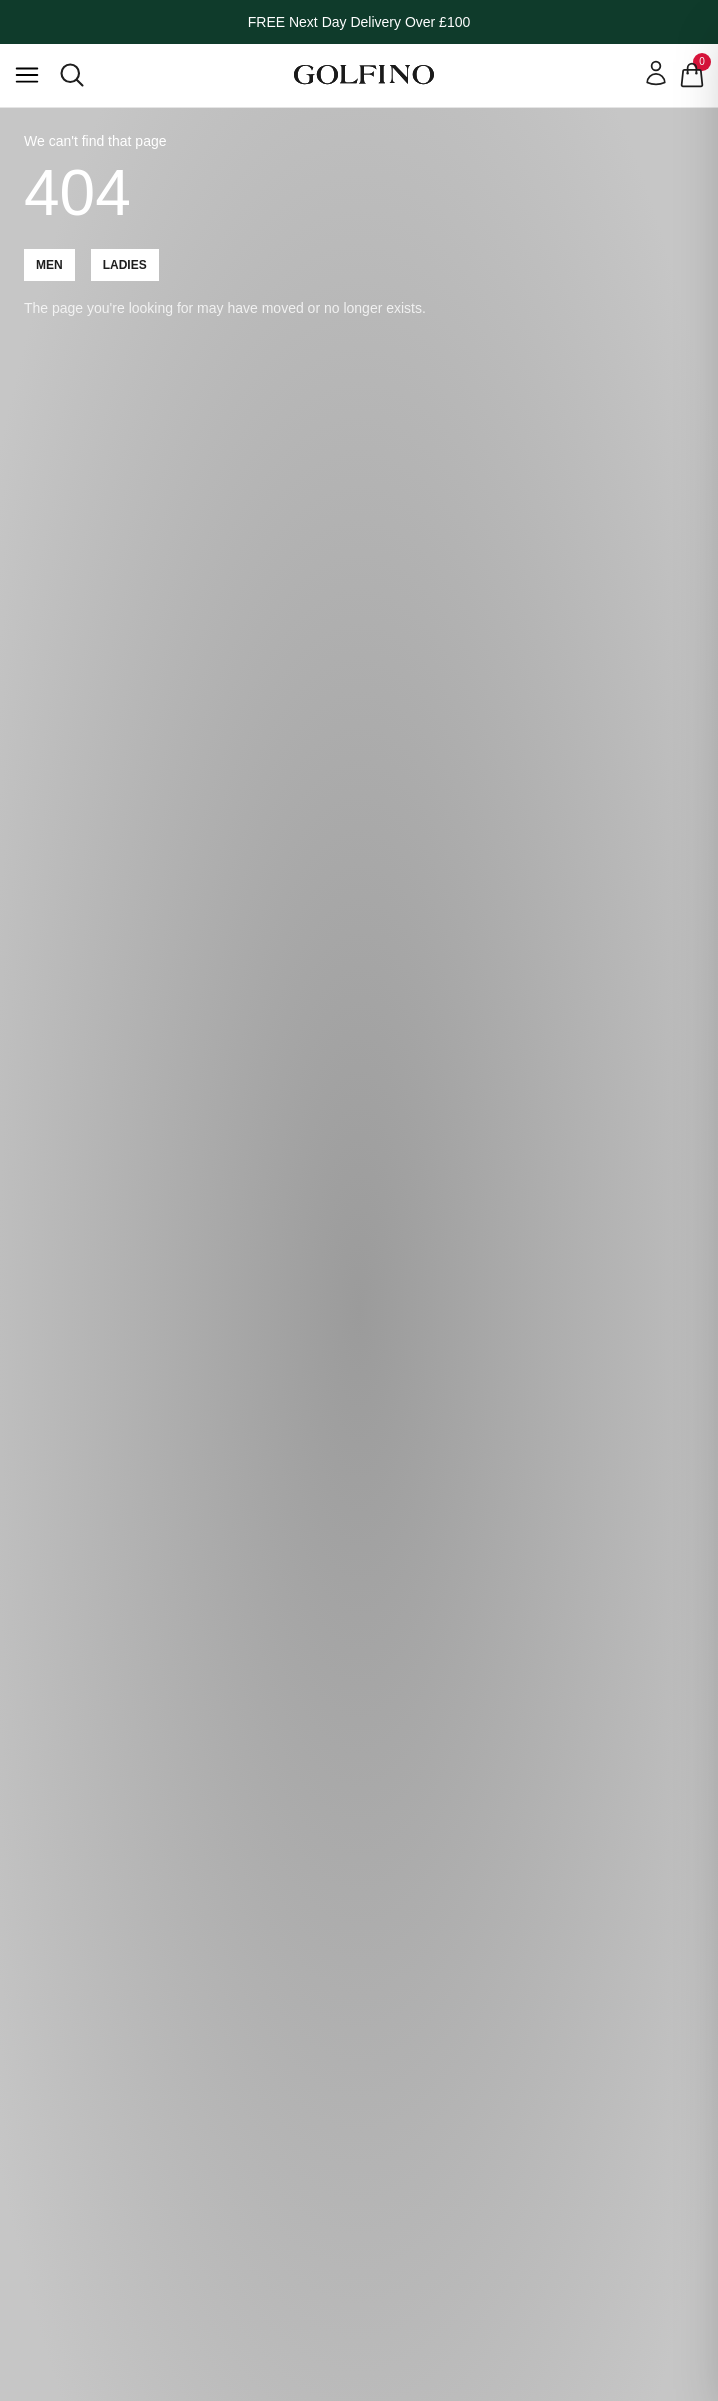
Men (49, 265)
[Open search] (72, 75)
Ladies (125, 265)
